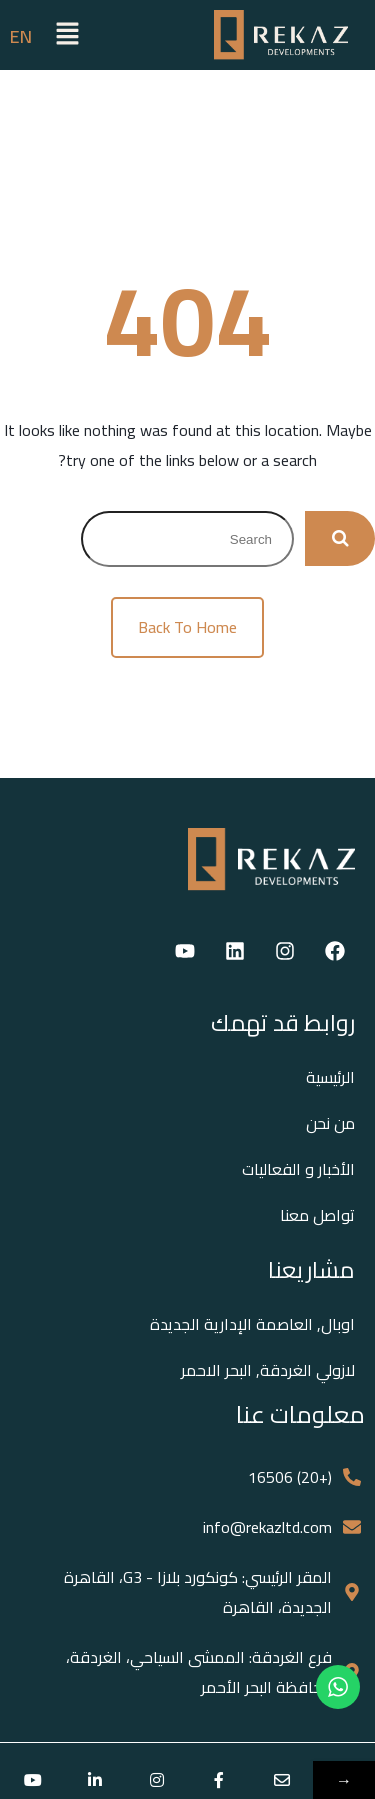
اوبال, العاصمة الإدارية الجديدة (252, 1324)
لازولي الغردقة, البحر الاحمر (268, 1370)
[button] (68, 34)
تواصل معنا (317, 1215)
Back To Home (187, 627)
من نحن (330, 1123)
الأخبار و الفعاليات (298, 1169)
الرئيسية (330, 1077)
